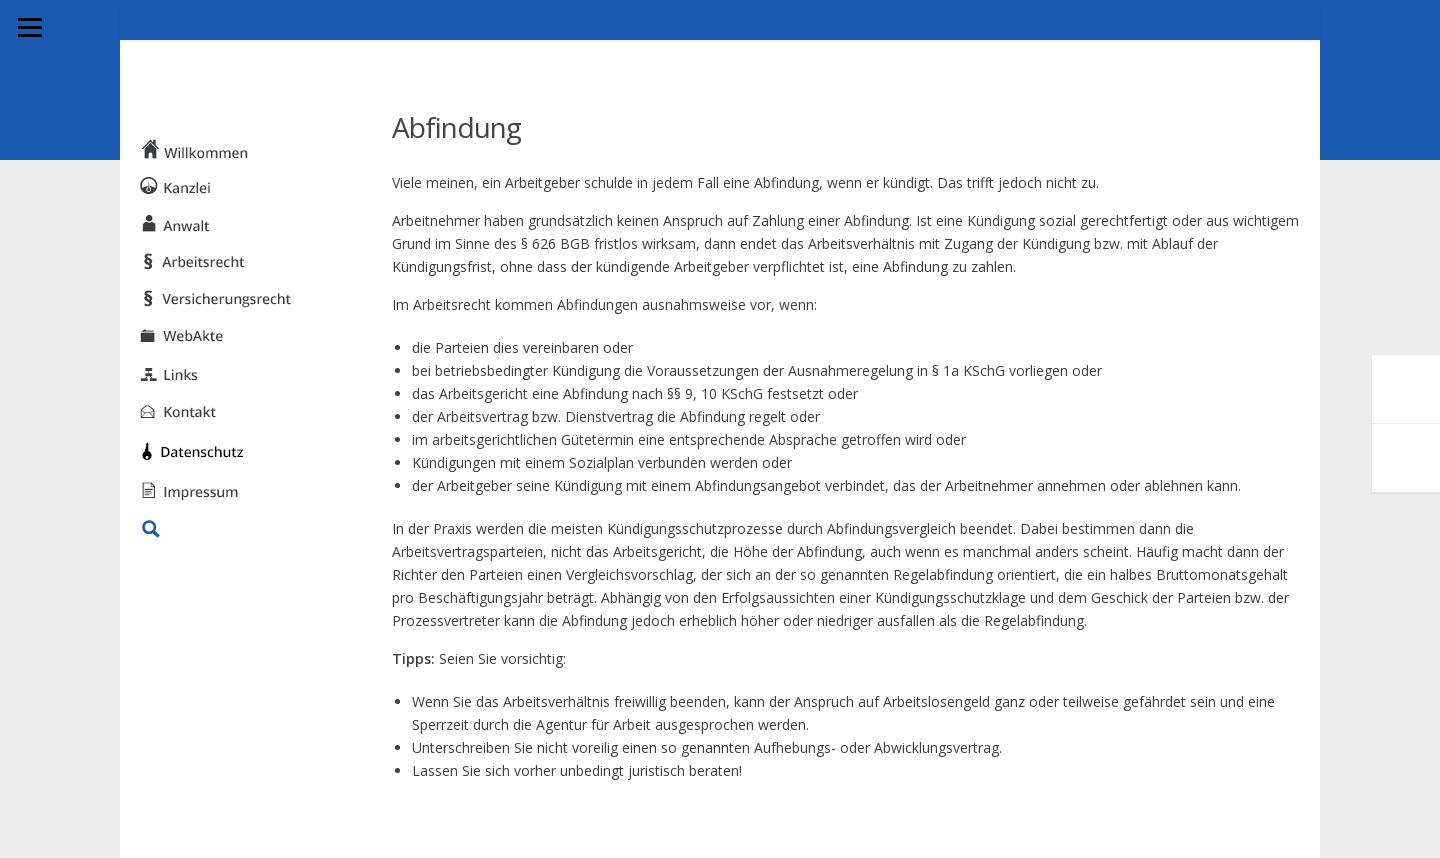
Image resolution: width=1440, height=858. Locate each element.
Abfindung (456, 127)
